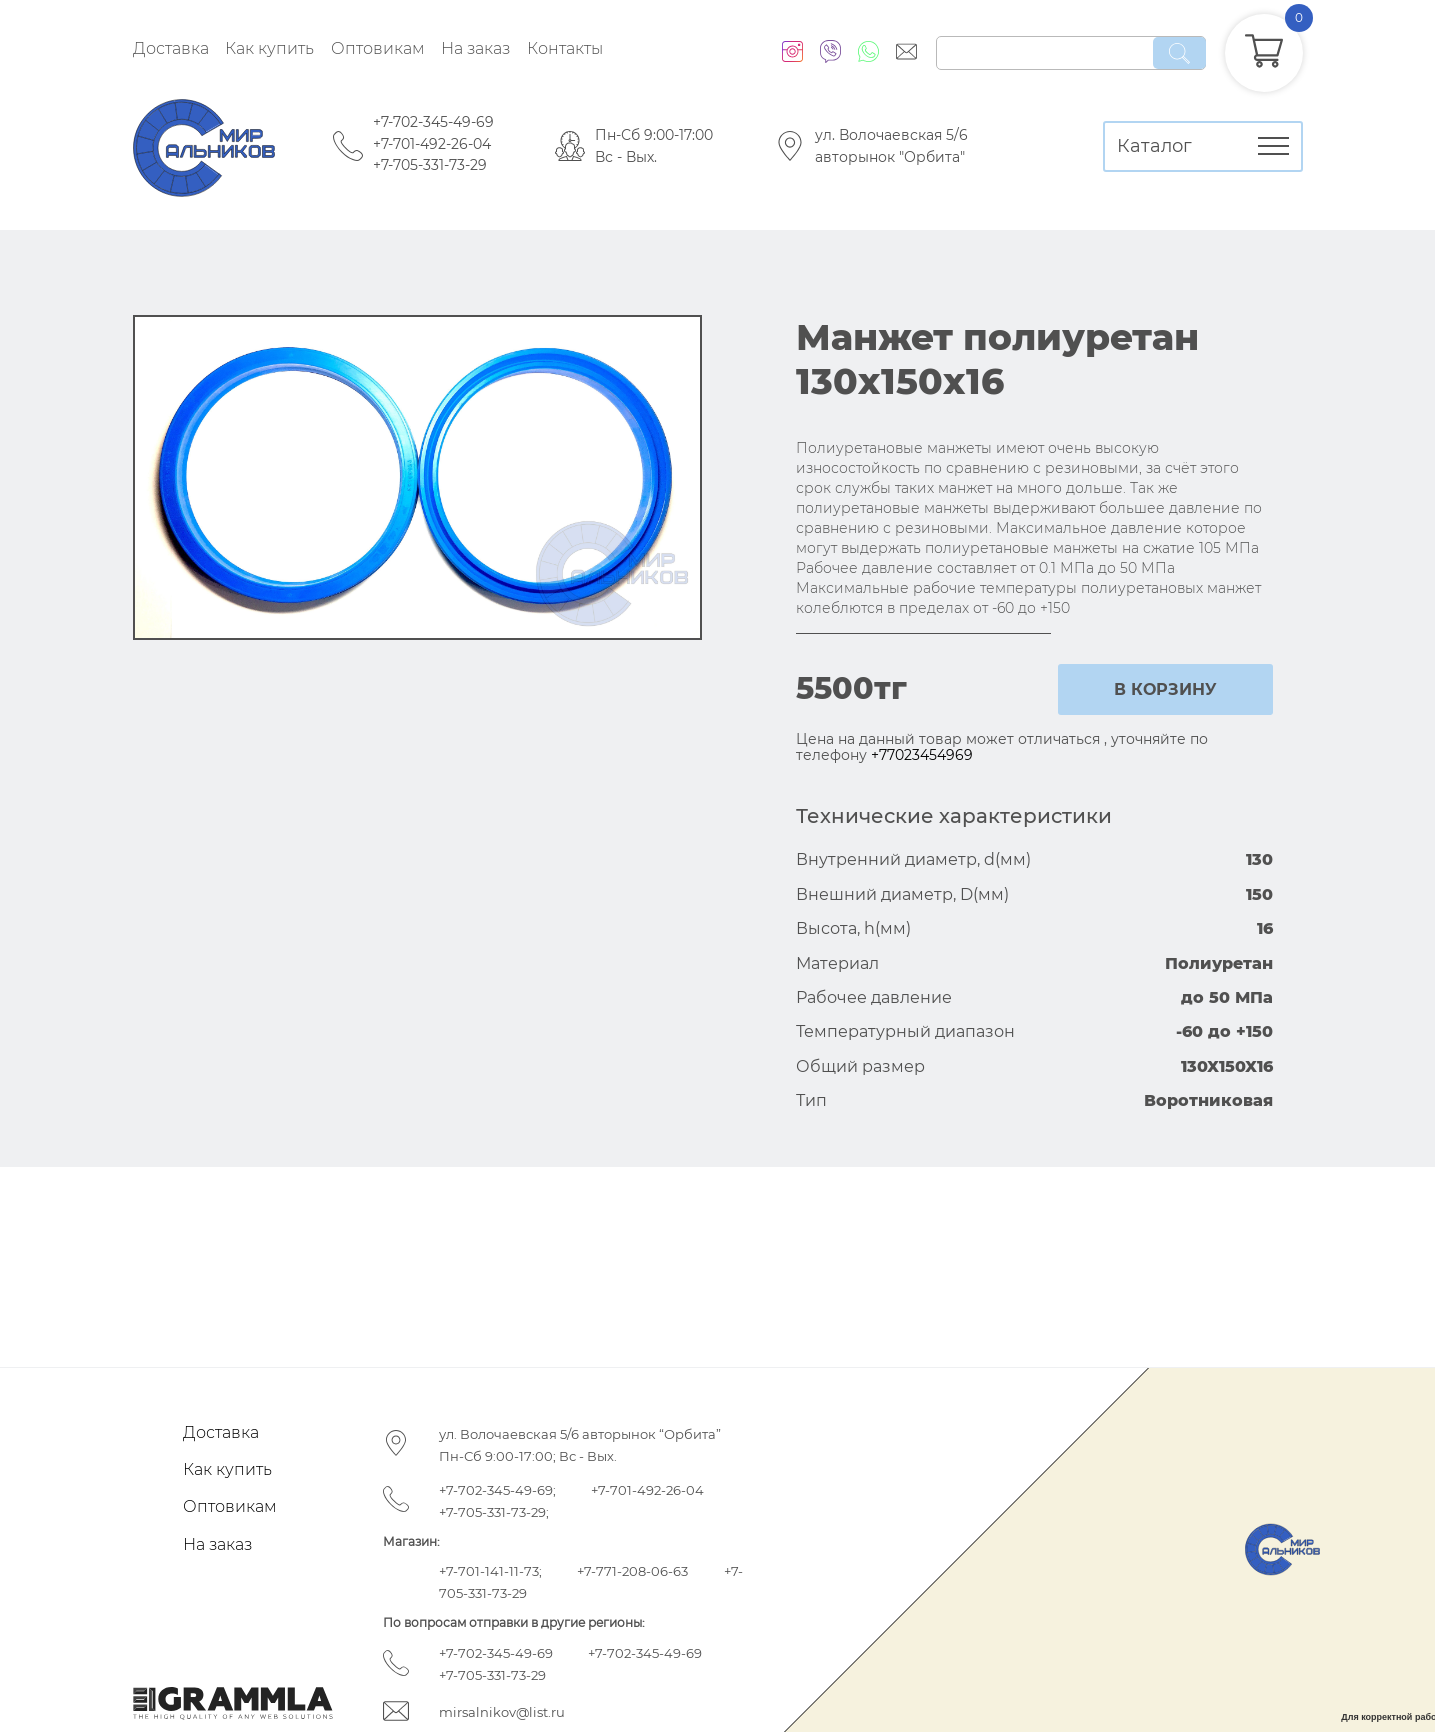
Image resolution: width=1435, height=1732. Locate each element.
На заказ (475, 48)
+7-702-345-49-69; (497, 1490)
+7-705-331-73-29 (430, 165)
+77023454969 (922, 755)
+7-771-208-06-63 (632, 1571)
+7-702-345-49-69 (433, 122)
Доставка (171, 48)
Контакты (565, 48)
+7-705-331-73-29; (494, 1512)
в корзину (1165, 689)
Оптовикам (378, 48)
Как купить (269, 48)
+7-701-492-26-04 (432, 144)
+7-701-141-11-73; (490, 1571)
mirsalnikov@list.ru (502, 1712)
